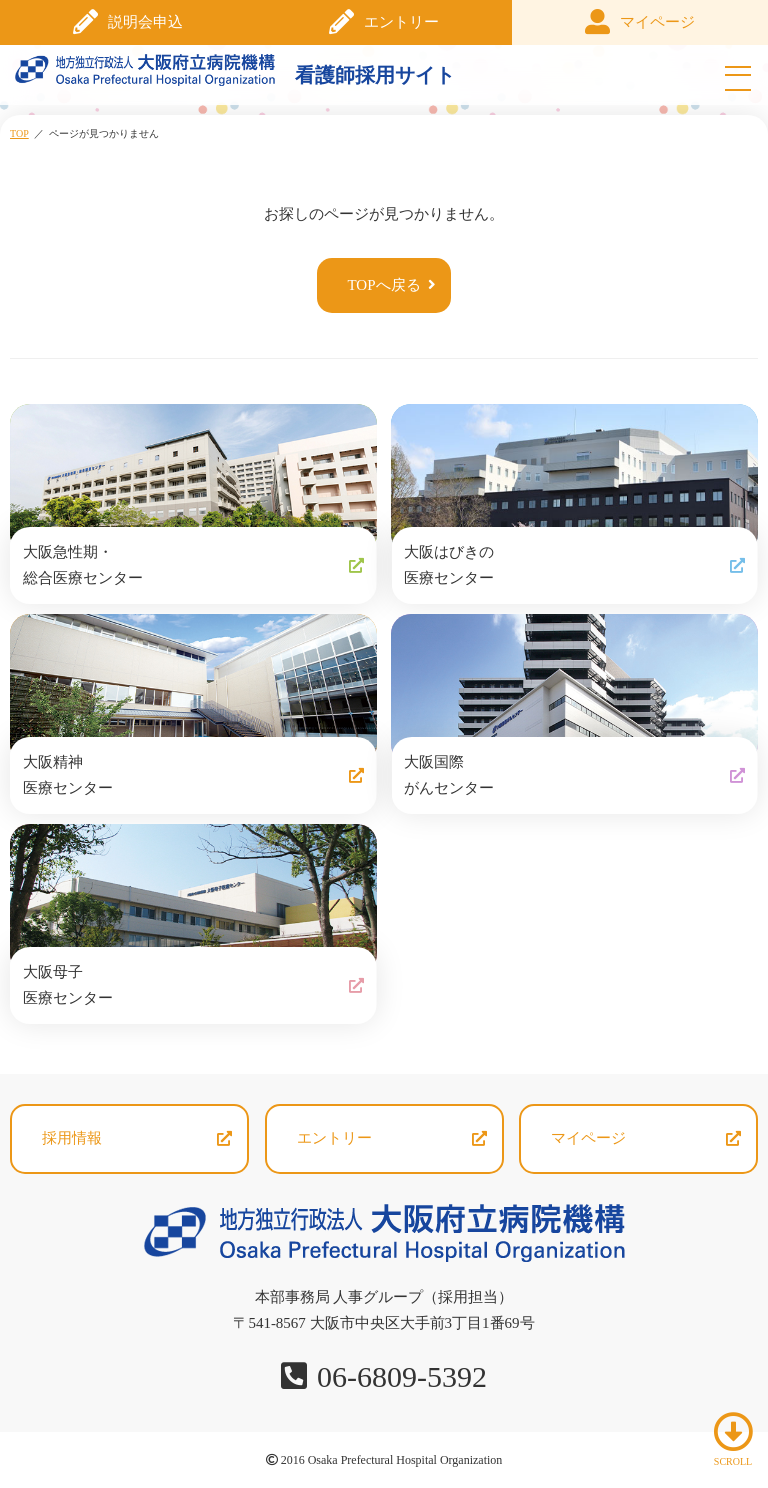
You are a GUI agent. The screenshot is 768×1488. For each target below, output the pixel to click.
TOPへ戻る (383, 285)
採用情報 (72, 1138)
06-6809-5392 (402, 1376)
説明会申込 (145, 22)
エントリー (401, 22)
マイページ (657, 22)
